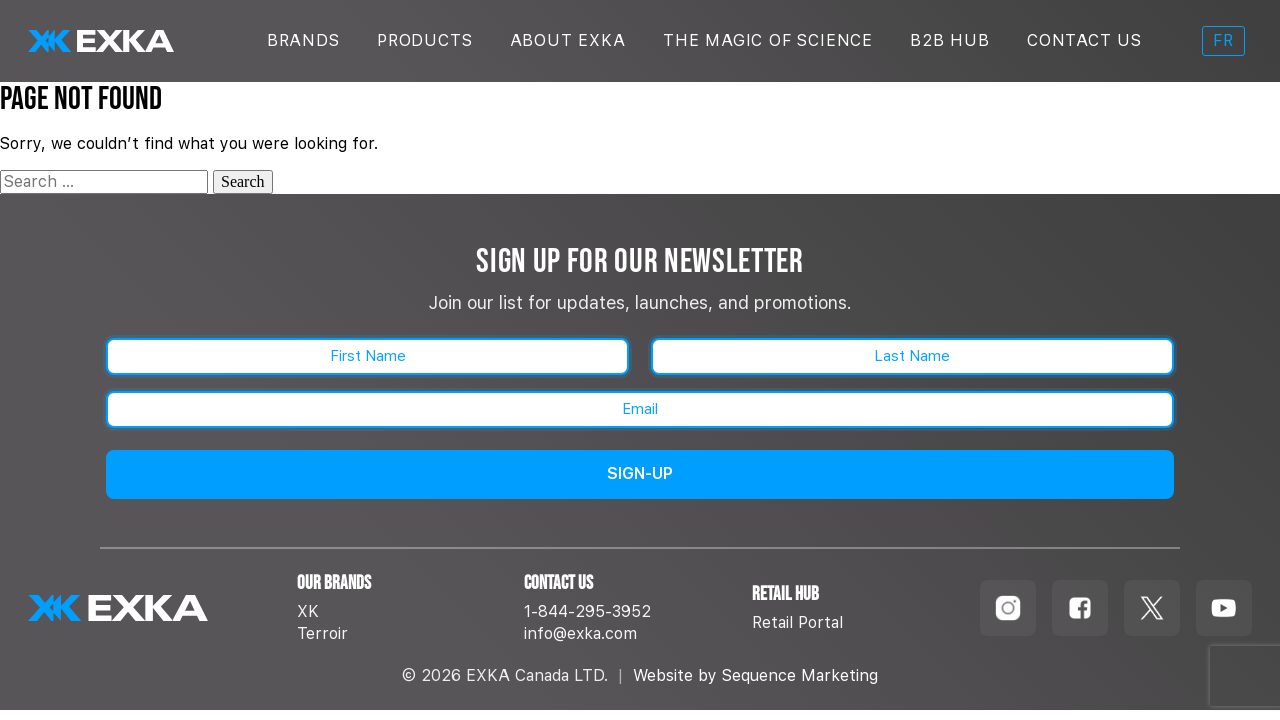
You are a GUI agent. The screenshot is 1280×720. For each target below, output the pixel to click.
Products (424, 40)
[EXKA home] (150, 608)
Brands (303, 40)
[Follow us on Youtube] (1224, 608)
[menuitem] (1223, 41)
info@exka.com (580, 633)
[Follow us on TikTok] (1152, 608)
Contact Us (1084, 40)
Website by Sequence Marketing (755, 675)
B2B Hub (950, 40)
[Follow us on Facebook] (1080, 608)
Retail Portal (797, 622)
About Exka (568, 40)
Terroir (322, 633)
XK (308, 611)
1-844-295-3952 (587, 611)
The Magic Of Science (768, 40)
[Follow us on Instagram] (1008, 608)
